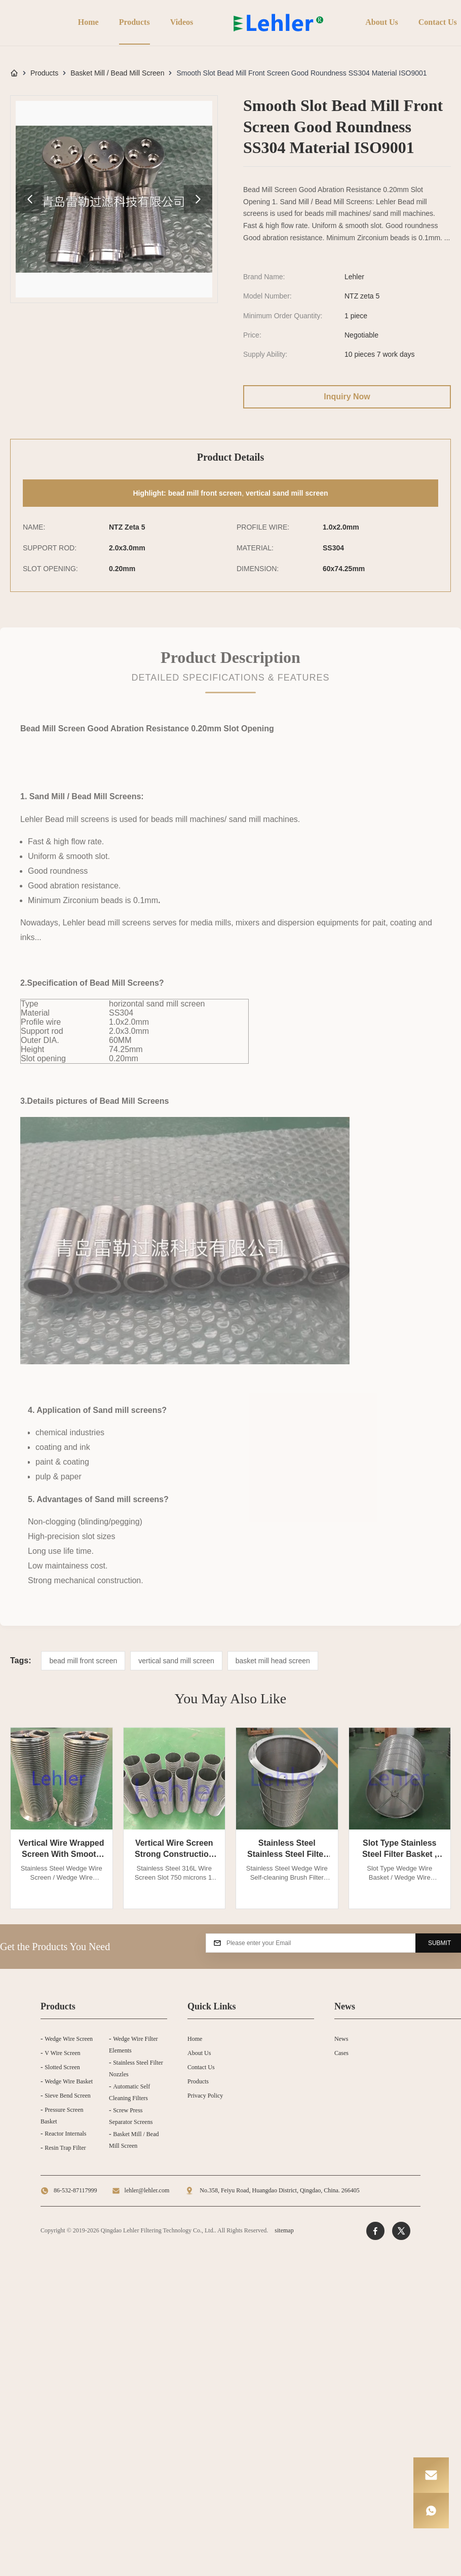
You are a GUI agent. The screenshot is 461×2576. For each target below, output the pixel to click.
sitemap (284, 2230)
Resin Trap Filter (65, 2147)
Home (86, 22)
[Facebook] (375, 2231)
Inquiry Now (347, 396)
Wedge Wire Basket (69, 2081)
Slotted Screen (62, 2067)
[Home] (14, 73)
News (341, 2038)
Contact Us (435, 22)
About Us (380, 22)
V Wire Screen (62, 2053)
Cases (341, 2053)
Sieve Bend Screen (68, 2095)
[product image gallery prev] (30, 199)
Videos (179, 22)
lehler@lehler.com (147, 2190)
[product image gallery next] (198, 199)
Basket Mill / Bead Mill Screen (117, 73)
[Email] (431, 2475)
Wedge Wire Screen (69, 2038)
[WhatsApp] (431, 2510)
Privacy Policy (205, 2095)
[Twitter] (401, 2231)
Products (132, 22)
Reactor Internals (65, 2133)
